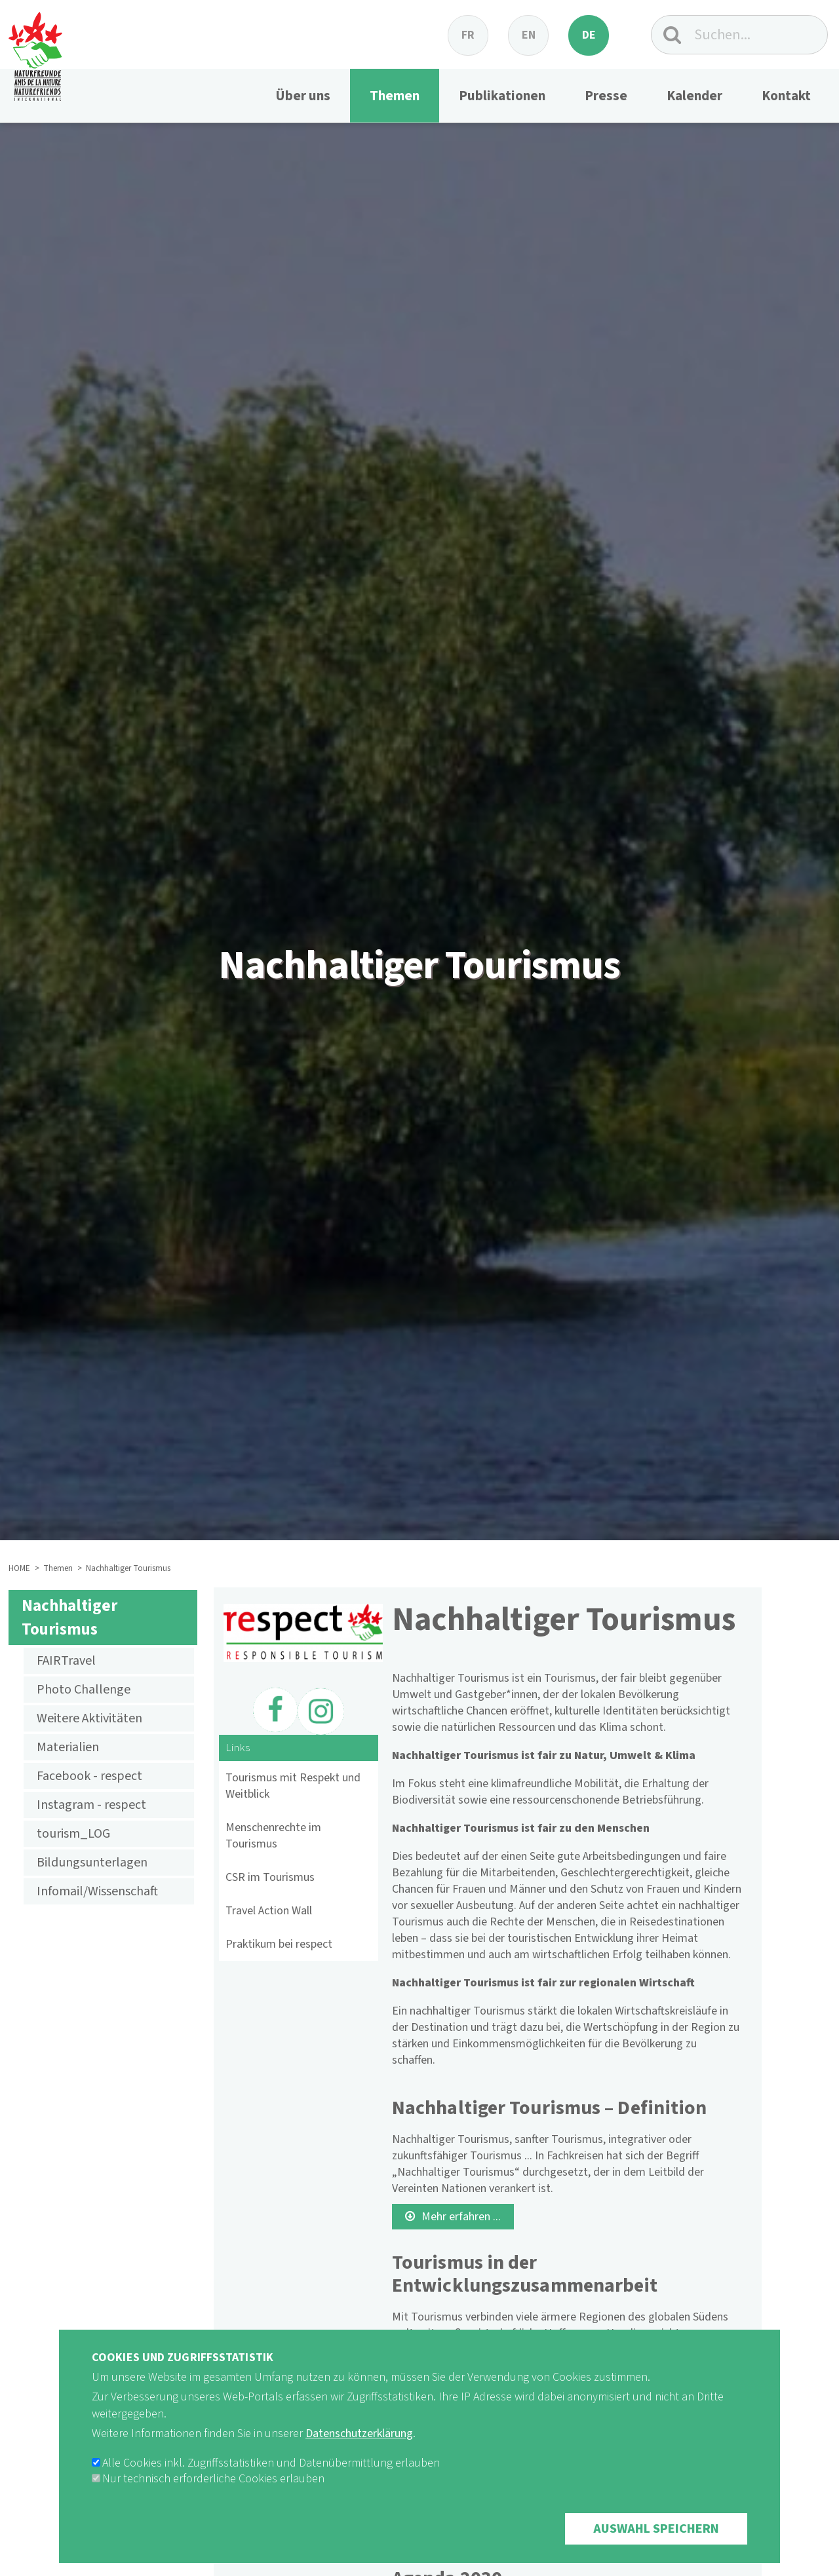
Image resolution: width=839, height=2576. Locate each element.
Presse (606, 95)
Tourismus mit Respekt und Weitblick (293, 1786)
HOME (19, 1568)
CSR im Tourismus (270, 1877)
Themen (395, 95)
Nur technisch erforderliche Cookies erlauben (213, 2496)
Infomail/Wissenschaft (97, 1891)
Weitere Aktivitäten (89, 1718)
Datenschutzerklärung (359, 2451)
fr (468, 35)
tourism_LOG (73, 1834)
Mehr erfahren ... (461, 2216)
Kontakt (786, 95)
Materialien (68, 1747)
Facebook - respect (89, 1776)
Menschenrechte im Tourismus (273, 1835)
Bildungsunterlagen (92, 1862)
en (529, 35)
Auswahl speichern (656, 2546)
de (589, 35)
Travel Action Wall (268, 1911)
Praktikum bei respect (278, 1944)
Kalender (694, 95)
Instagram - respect (91, 1805)
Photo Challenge (83, 1689)
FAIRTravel (66, 1661)
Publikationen (502, 95)
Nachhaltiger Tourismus (69, 1617)
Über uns (302, 95)
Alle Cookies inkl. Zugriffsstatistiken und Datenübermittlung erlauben (271, 2480)
